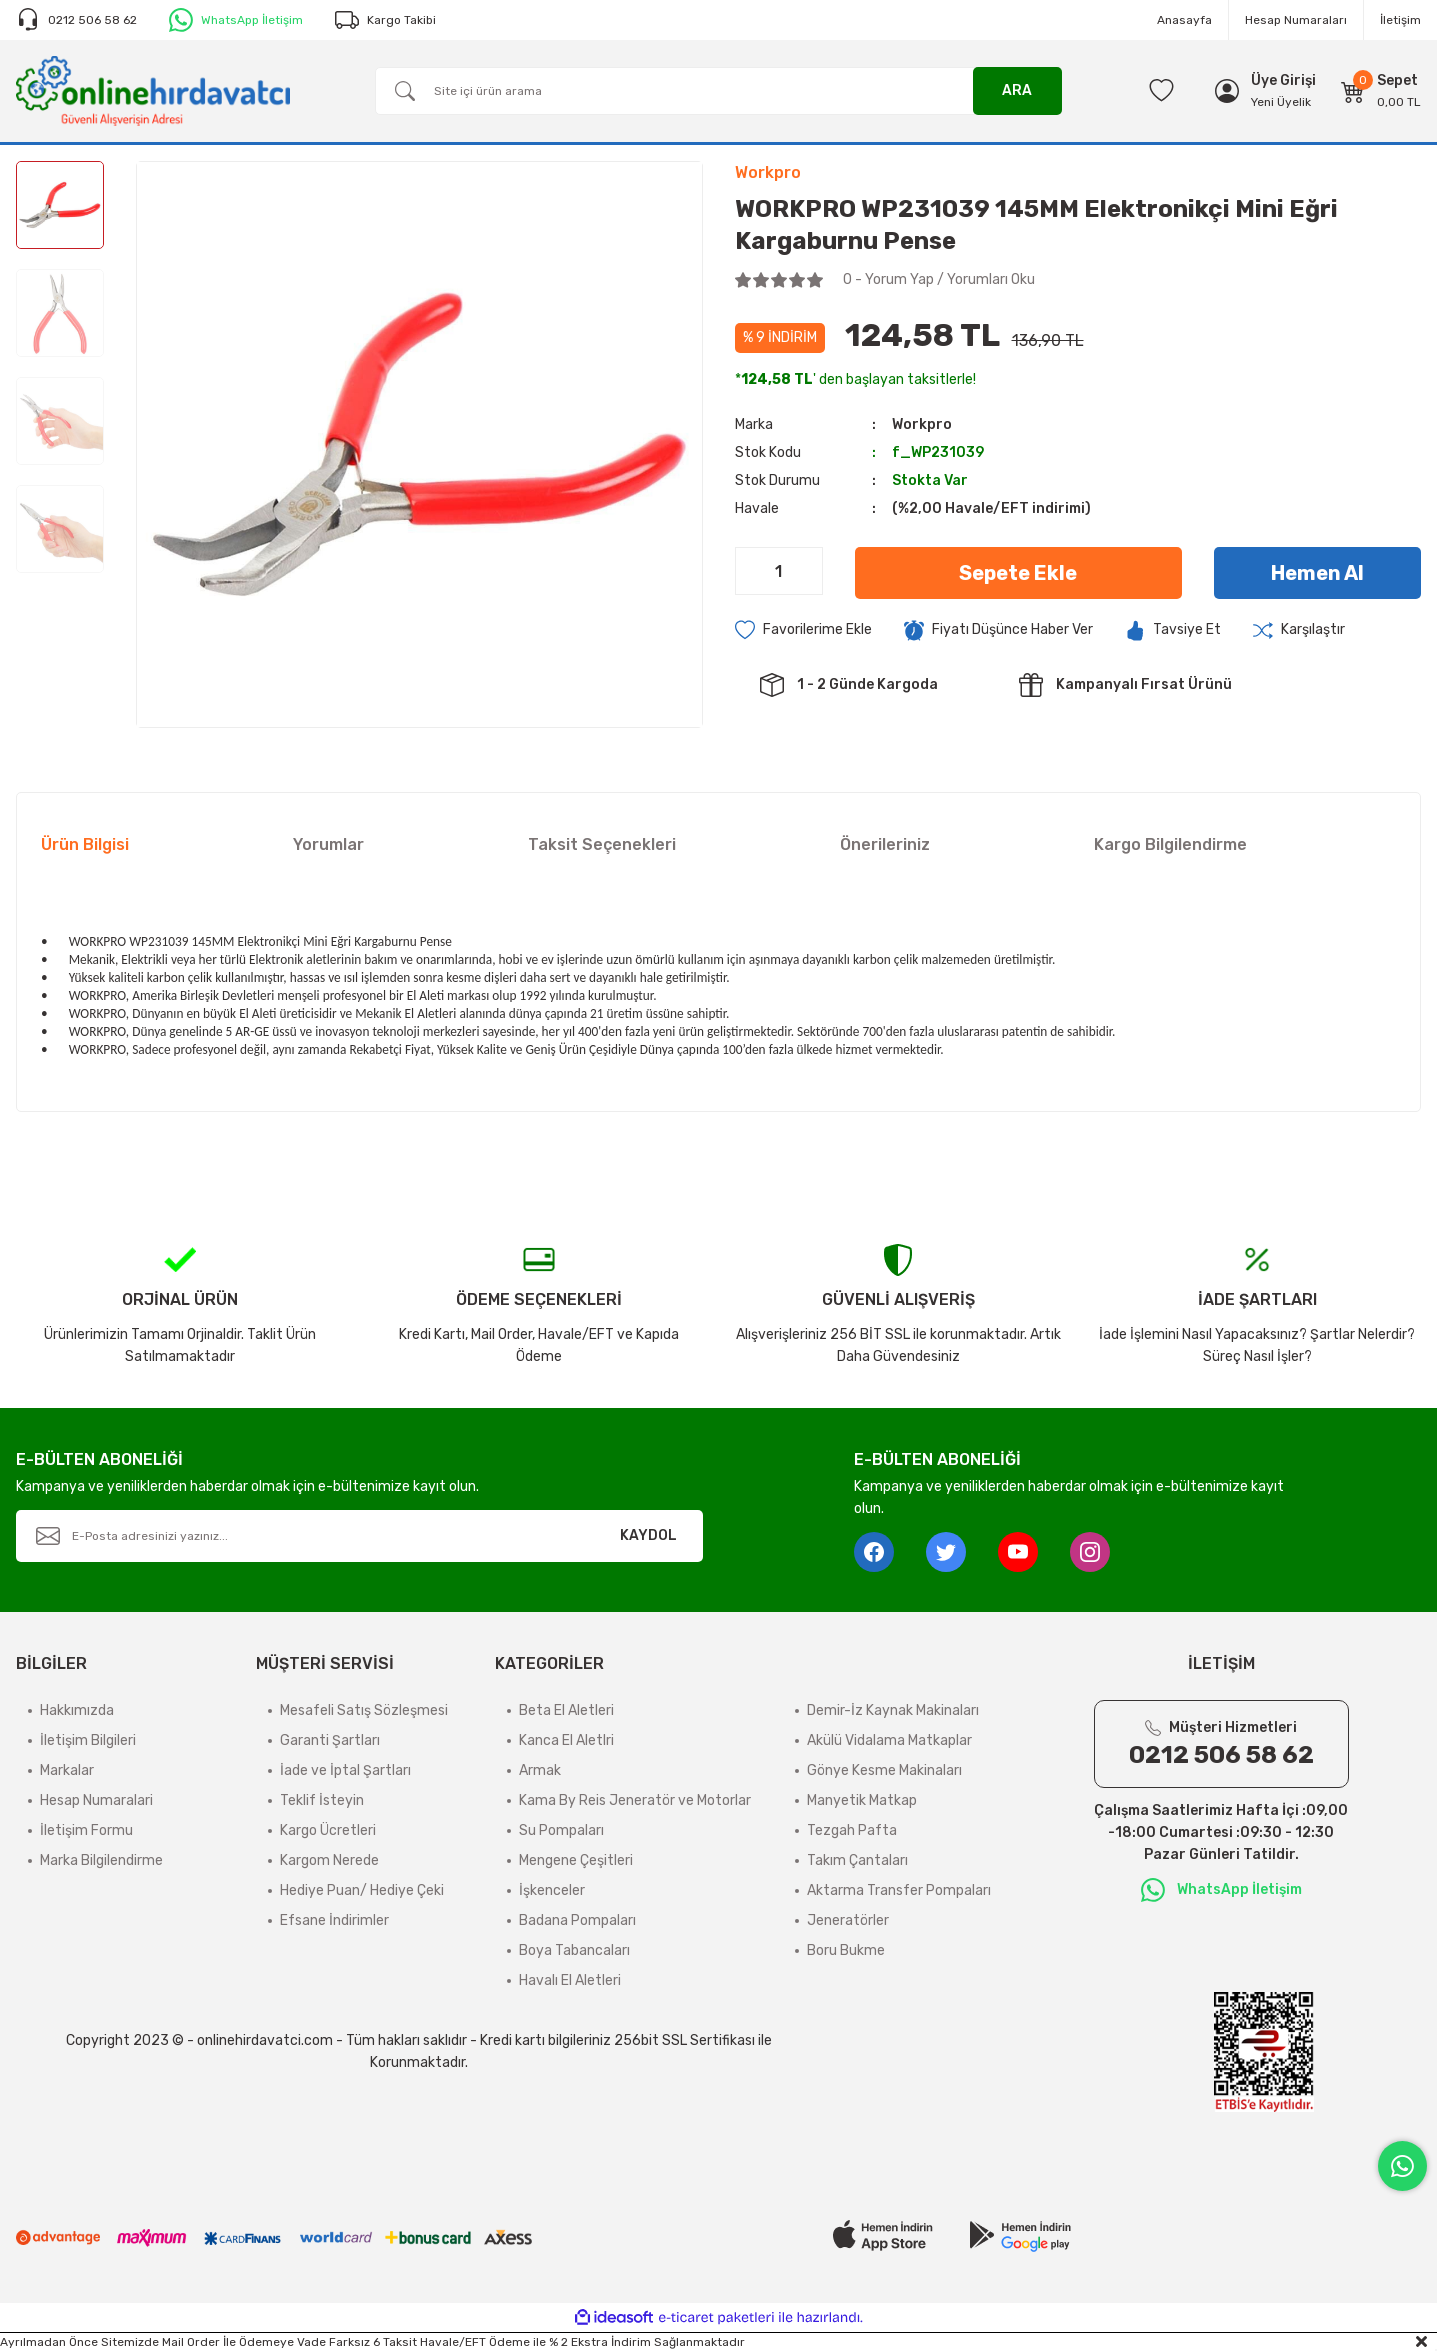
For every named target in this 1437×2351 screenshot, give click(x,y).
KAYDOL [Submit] (648, 1535)
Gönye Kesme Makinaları (884, 1770)
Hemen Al (1317, 573)
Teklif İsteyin (322, 1800)
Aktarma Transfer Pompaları (899, 1890)
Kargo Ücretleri (328, 1830)
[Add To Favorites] (803, 630)
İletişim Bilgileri (88, 1740)
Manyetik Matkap (862, 1800)
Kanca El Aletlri (566, 1740)
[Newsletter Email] (359, 1536)
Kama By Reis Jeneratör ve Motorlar (635, 1800)
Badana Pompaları (577, 1920)
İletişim (1400, 20)
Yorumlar (328, 844)
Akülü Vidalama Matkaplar (889, 1740)
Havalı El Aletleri (570, 1980)
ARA (1017, 90)
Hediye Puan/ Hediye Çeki (362, 1890)
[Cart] (1381, 91)
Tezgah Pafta (852, 1830)
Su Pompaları (561, 1830)
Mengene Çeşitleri (576, 1860)
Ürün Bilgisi (85, 844)
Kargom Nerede (329, 1860)
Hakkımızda (77, 1710)
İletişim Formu (86, 1830)
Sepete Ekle (1018, 573)
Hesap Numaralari (96, 1800)
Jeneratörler (848, 1920)
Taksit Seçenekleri (602, 844)
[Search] (718, 91)
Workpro (922, 424)
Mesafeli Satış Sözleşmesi (364, 1710)
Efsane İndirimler (334, 1920)
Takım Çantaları (857, 1860)
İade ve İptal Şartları (345, 1770)
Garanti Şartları (330, 1740)
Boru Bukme (846, 1950)
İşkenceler (552, 1890)
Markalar (67, 1770)
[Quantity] (779, 571)
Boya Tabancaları (574, 1950)
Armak (540, 1770)
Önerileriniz (885, 844)
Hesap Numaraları (1296, 20)
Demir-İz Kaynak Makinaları (893, 1710)
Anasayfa (1184, 20)
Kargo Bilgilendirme (1170, 844)
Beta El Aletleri (566, 1710)
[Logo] (153, 90)
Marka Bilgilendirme (101, 1860)
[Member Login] (1283, 81)
